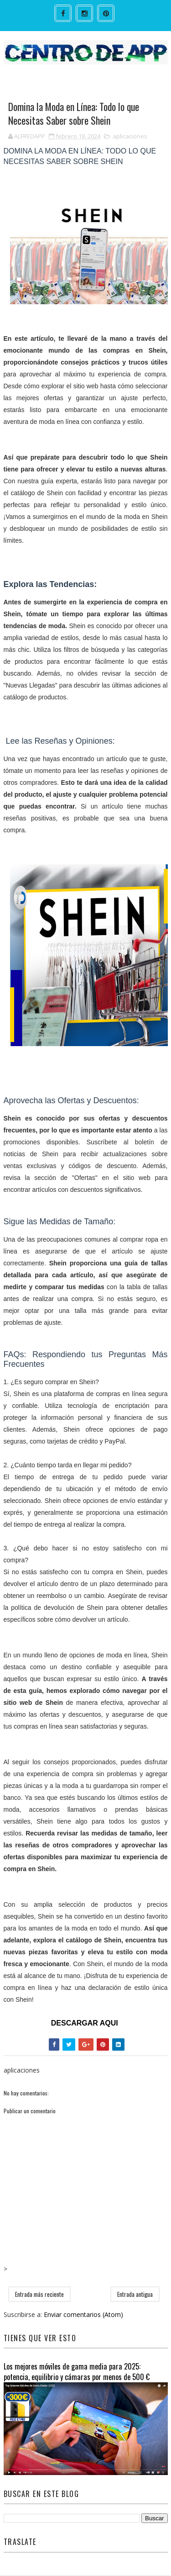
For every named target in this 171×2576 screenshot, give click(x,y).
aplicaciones (130, 136)
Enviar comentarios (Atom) (83, 2315)
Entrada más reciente (39, 2295)
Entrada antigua (135, 2295)
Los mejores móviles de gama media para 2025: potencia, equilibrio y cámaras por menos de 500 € (77, 2372)
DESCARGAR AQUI (85, 2024)
